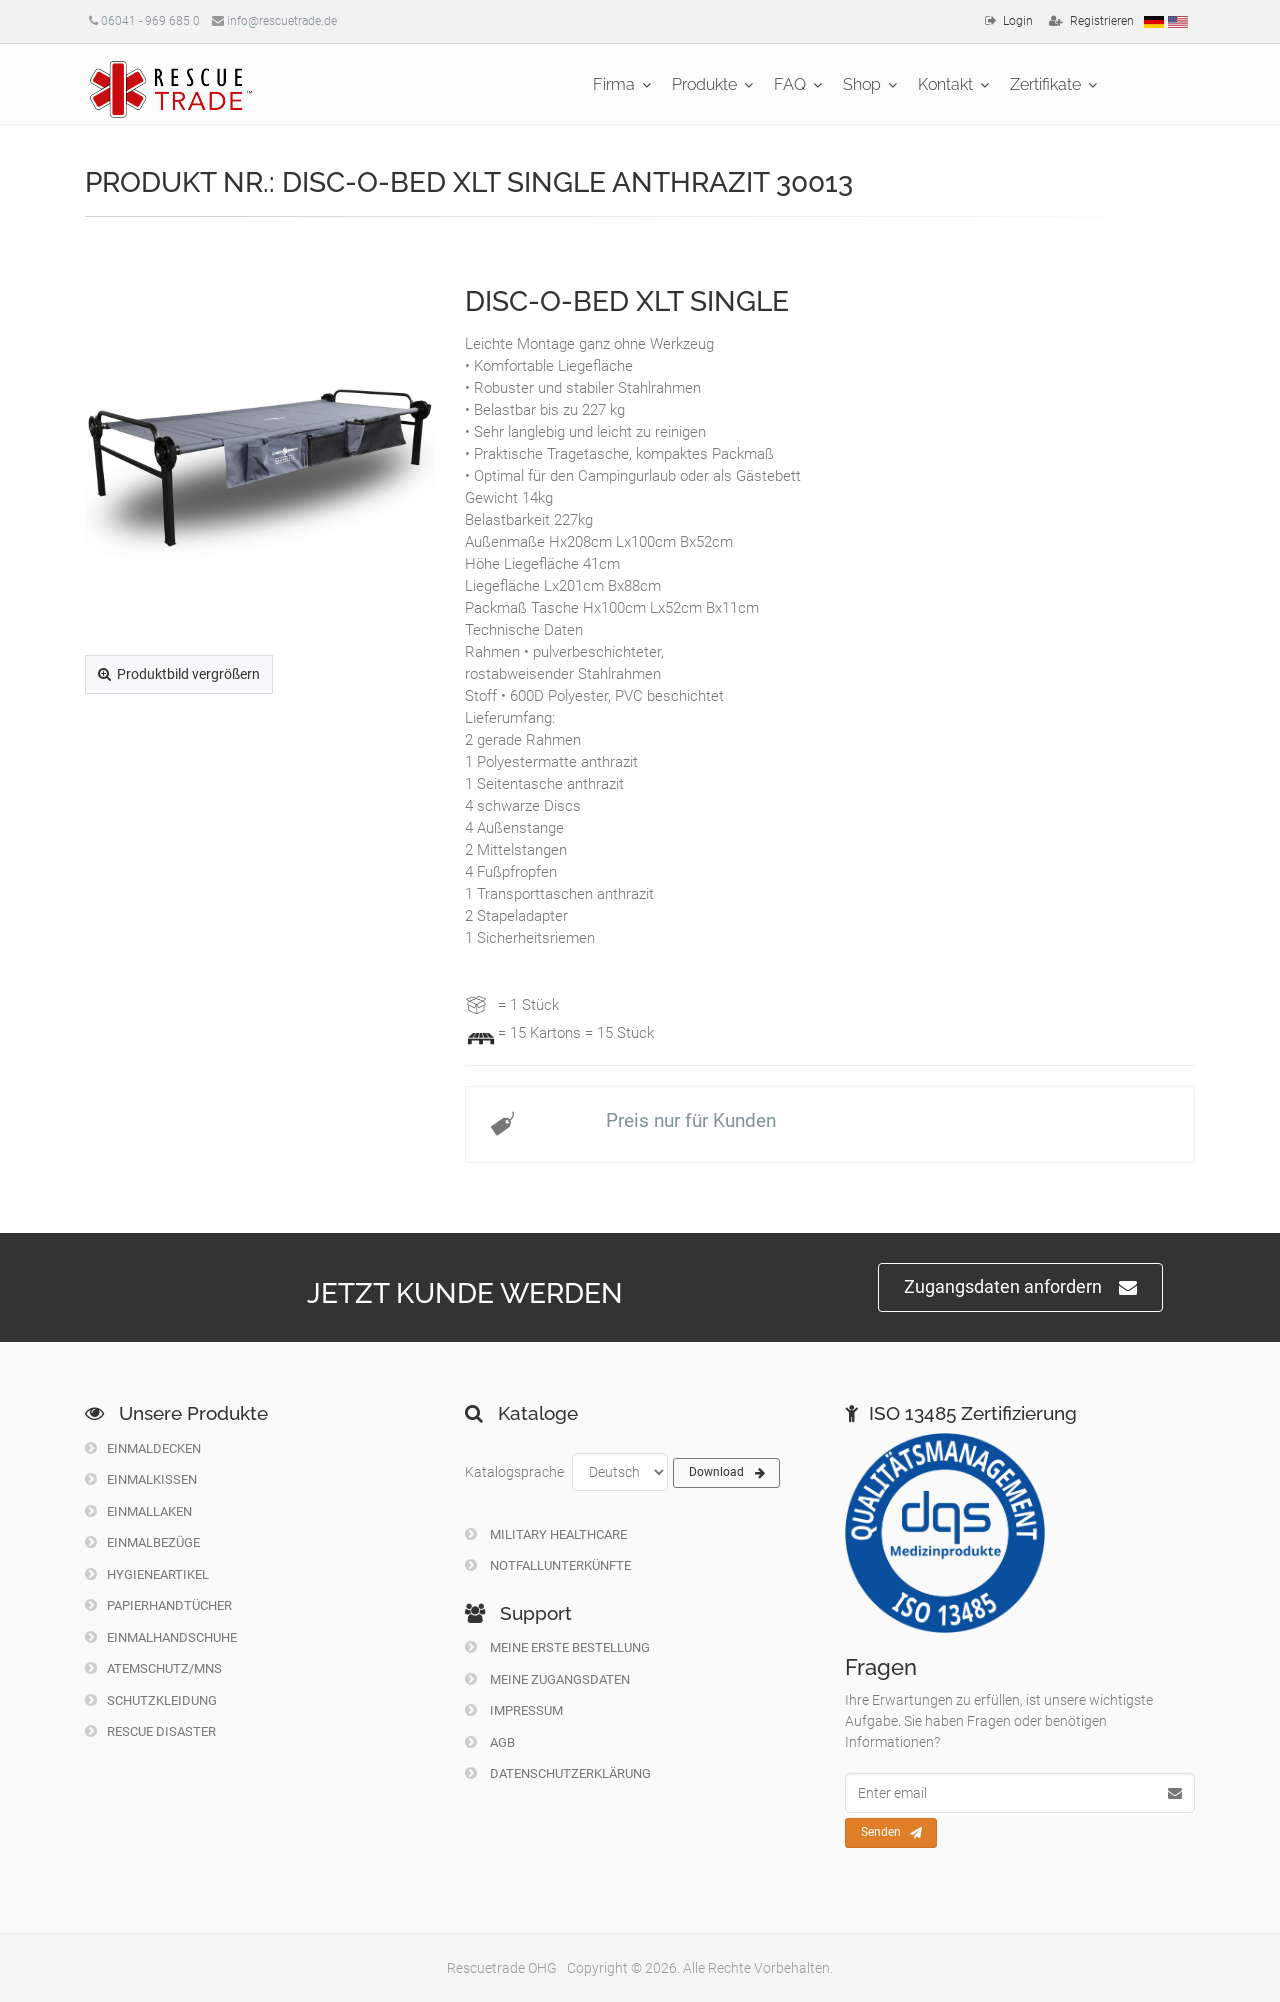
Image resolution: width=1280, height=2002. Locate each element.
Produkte (704, 84)
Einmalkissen (141, 1479)
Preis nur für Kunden (691, 1120)
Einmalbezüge (142, 1542)
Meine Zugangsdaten (547, 1679)
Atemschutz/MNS (153, 1668)
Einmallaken (138, 1511)
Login (1018, 21)
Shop (862, 84)
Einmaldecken (143, 1448)
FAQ (790, 84)
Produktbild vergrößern (179, 674)
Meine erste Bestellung (557, 1647)
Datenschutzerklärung (558, 1773)
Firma (614, 84)
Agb (490, 1742)
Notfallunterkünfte (548, 1565)
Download (727, 1473)
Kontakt (945, 84)
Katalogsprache (514, 1472)
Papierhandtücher (158, 1605)
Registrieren (1102, 21)
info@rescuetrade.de (282, 21)
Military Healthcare (546, 1534)
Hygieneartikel (147, 1574)
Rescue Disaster (150, 1731)
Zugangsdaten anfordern (1020, 1287)
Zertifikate (1045, 84)
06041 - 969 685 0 (150, 21)
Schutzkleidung (151, 1700)
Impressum (514, 1710)
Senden (891, 1833)
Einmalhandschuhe (161, 1637)
